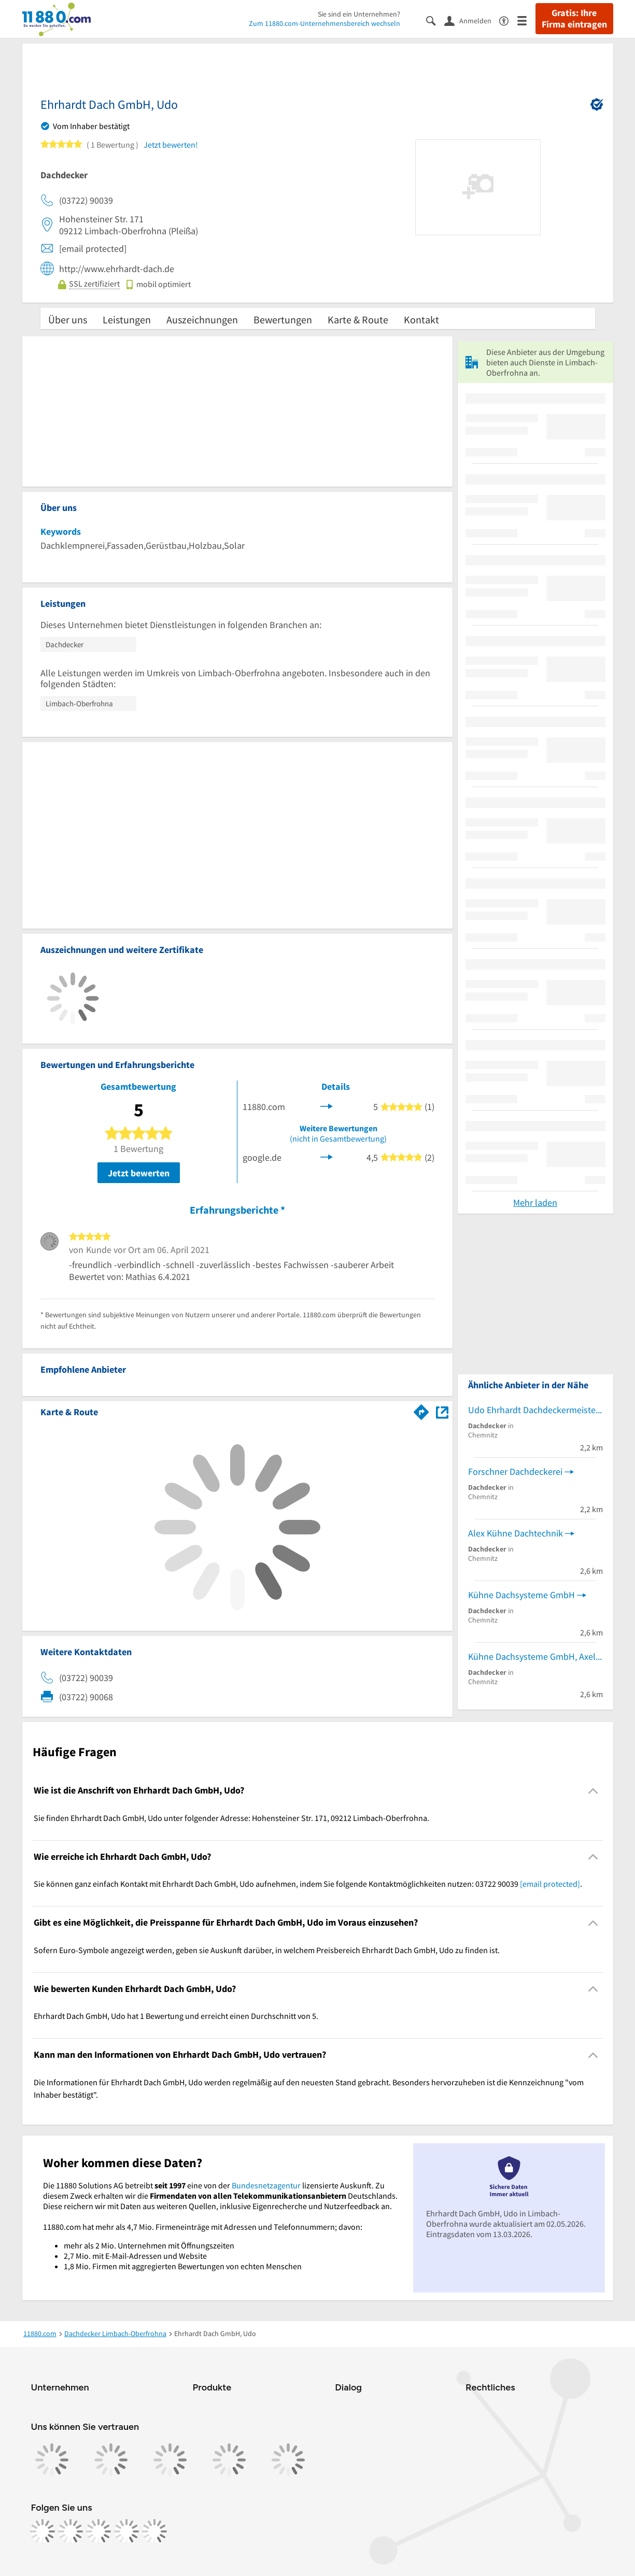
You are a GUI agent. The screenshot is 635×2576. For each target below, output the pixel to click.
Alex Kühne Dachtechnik (515, 1533)
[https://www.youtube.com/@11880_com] (154, 2531)
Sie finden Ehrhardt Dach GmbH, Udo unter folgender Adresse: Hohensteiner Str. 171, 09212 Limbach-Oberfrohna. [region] (231, 1818)
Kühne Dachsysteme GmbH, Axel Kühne (535, 1656)
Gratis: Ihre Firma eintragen (574, 19)
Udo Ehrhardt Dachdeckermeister (533, 1410)
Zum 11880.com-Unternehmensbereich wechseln (324, 23)
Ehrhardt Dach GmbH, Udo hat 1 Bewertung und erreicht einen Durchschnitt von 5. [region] (176, 2016)
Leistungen (127, 319)
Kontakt (421, 319)
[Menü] (526, 20)
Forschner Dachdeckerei (515, 1471)
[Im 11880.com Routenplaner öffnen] (421, 1410)
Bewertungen (282, 319)
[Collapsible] (592, 1790)
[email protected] (550, 1883)
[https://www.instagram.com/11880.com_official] (70, 2531)
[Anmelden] (471, 20)
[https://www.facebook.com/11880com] (42, 2531)
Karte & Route (358, 319)
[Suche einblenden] (435, 20)
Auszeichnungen (202, 319)
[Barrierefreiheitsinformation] (508, 20)
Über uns (67, 319)
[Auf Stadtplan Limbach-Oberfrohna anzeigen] (442, 1411)
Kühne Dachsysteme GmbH (521, 1595)
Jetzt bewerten (139, 1173)
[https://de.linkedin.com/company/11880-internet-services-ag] (126, 2531)
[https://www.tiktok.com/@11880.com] (98, 2531)
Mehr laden (535, 1202)
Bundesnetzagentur (266, 2185)
